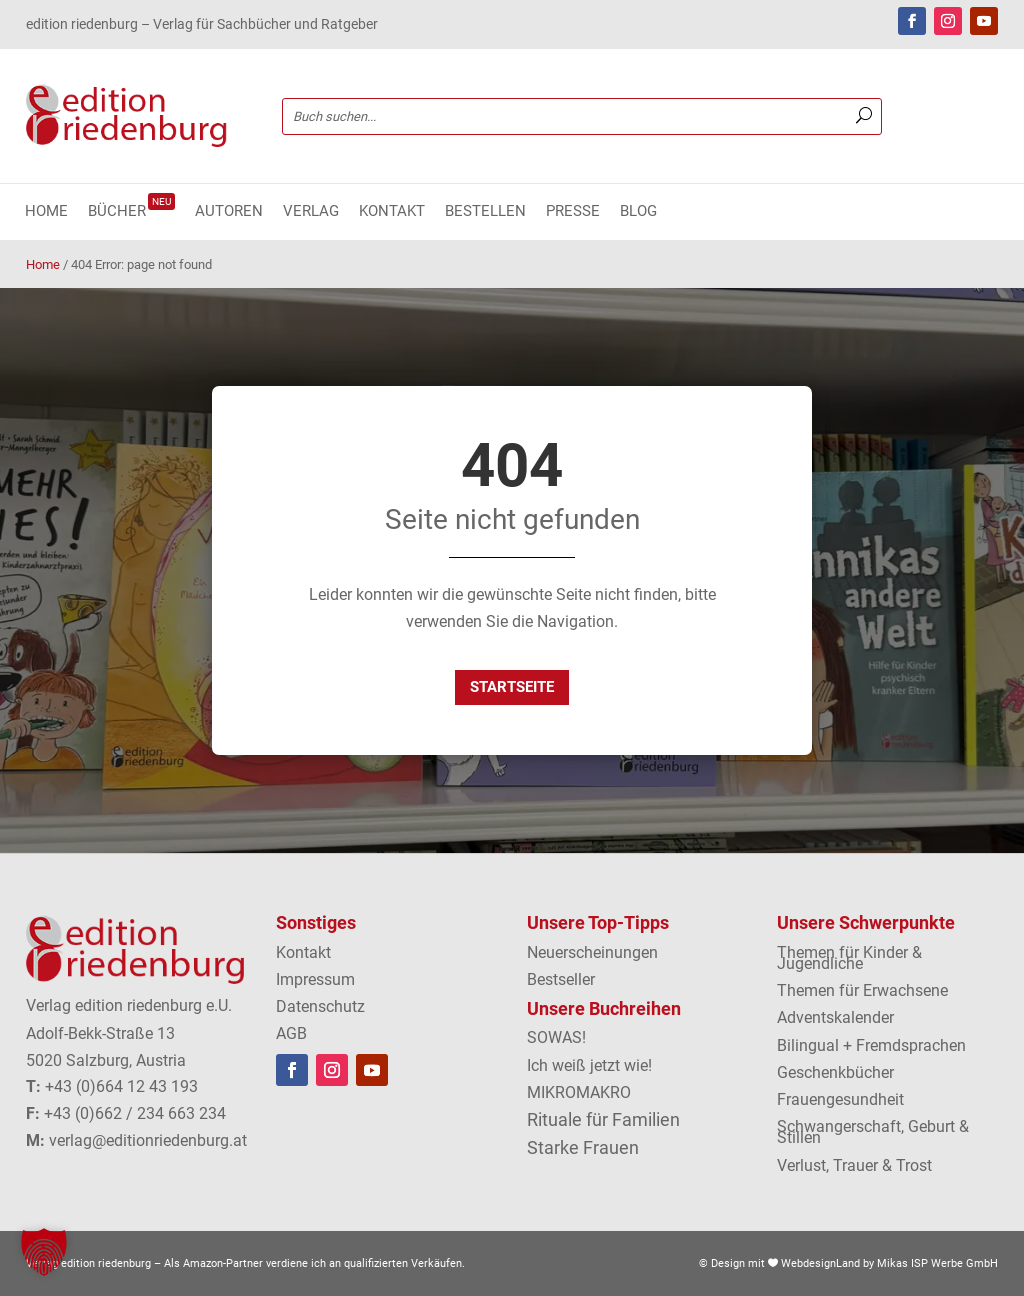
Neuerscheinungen (592, 952)
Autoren (229, 212)
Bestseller (561, 979)
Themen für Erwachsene (862, 990)
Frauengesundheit (840, 1099)
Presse (573, 212)
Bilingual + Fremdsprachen (871, 1045)
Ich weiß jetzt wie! (589, 1065)
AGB (291, 1033)
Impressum (315, 979)
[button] (44, 1252)
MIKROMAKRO (579, 1092)
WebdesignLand (822, 1263)
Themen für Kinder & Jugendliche (849, 958)
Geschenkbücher (835, 1072)
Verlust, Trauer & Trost (854, 1165)
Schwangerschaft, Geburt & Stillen (873, 1132)
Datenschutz (320, 1006)
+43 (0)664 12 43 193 (121, 1086)
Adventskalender (835, 1017)
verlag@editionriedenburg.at (148, 1140)
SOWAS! (556, 1037)
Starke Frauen (583, 1147)
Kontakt (392, 212)
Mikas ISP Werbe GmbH (937, 1263)
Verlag (311, 212)
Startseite (512, 687)
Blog (638, 212)
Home (46, 212)
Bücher (131, 212)
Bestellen (485, 212)
